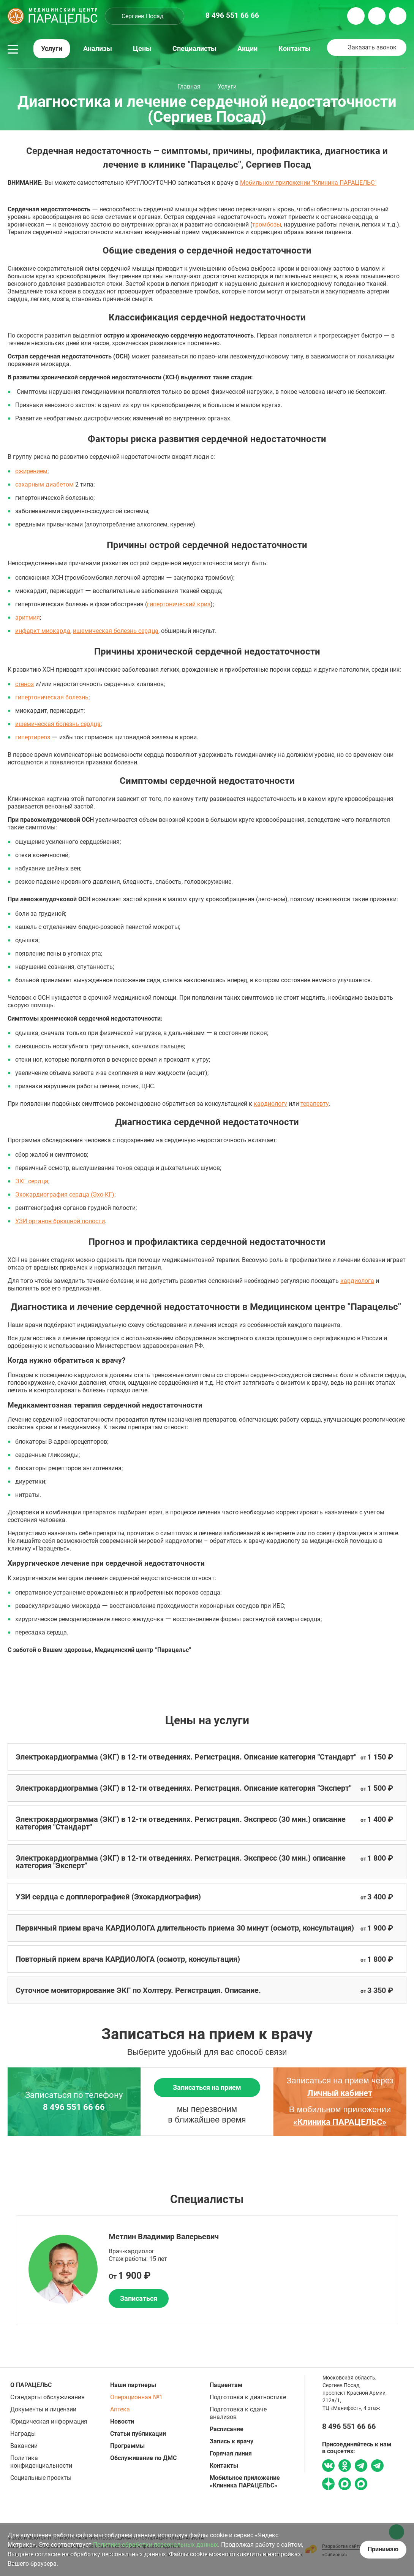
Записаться (138, 2298)
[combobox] (144, 16)
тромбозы (266, 224)
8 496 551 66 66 (74, 2107)
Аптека (120, 2409)
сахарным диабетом (44, 484)
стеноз (24, 684)
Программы (127, 2445)
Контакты (294, 48)
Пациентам (226, 2385)
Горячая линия (231, 2453)
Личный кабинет (339, 2093)
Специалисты (194, 48)
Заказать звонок (372, 47)
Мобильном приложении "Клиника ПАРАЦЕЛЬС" (308, 182)
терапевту (314, 1103)
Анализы (97, 48)
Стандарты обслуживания (47, 2397)
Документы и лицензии (43, 2409)
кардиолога (357, 1280)
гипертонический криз (178, 604)
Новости (122, 2421)
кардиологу (270, 1103)
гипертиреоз (32, 737)
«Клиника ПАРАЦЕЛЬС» (339, 2122)
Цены (142, 48)
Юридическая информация (48, 2421)
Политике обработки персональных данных (155, 2544)
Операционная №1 (136, 2397)
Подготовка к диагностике (248, 2397)
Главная (189, 86)
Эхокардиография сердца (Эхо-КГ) (64, 1194)
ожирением (31, 471)
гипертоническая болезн (50, 697)
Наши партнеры (133, 2385)
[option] (207, 2270)
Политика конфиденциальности (41, 2461)
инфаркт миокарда (42, 630)
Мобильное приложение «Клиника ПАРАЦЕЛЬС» (245, 2481)
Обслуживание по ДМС (143, 2458)
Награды (23, 2433)
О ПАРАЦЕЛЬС (31, 2385)
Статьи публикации (138, 2433)
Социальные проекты (40, 2477)
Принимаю (383, 2549)
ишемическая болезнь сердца (115, 630)
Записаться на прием (207, 2087)
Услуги (51, 48)
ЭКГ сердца (31, 1181)
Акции (247, 48)
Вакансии (24, 2445)
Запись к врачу (231, 2441)
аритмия (27, 617)
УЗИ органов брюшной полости (60, 1221)
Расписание (226, 2429)
